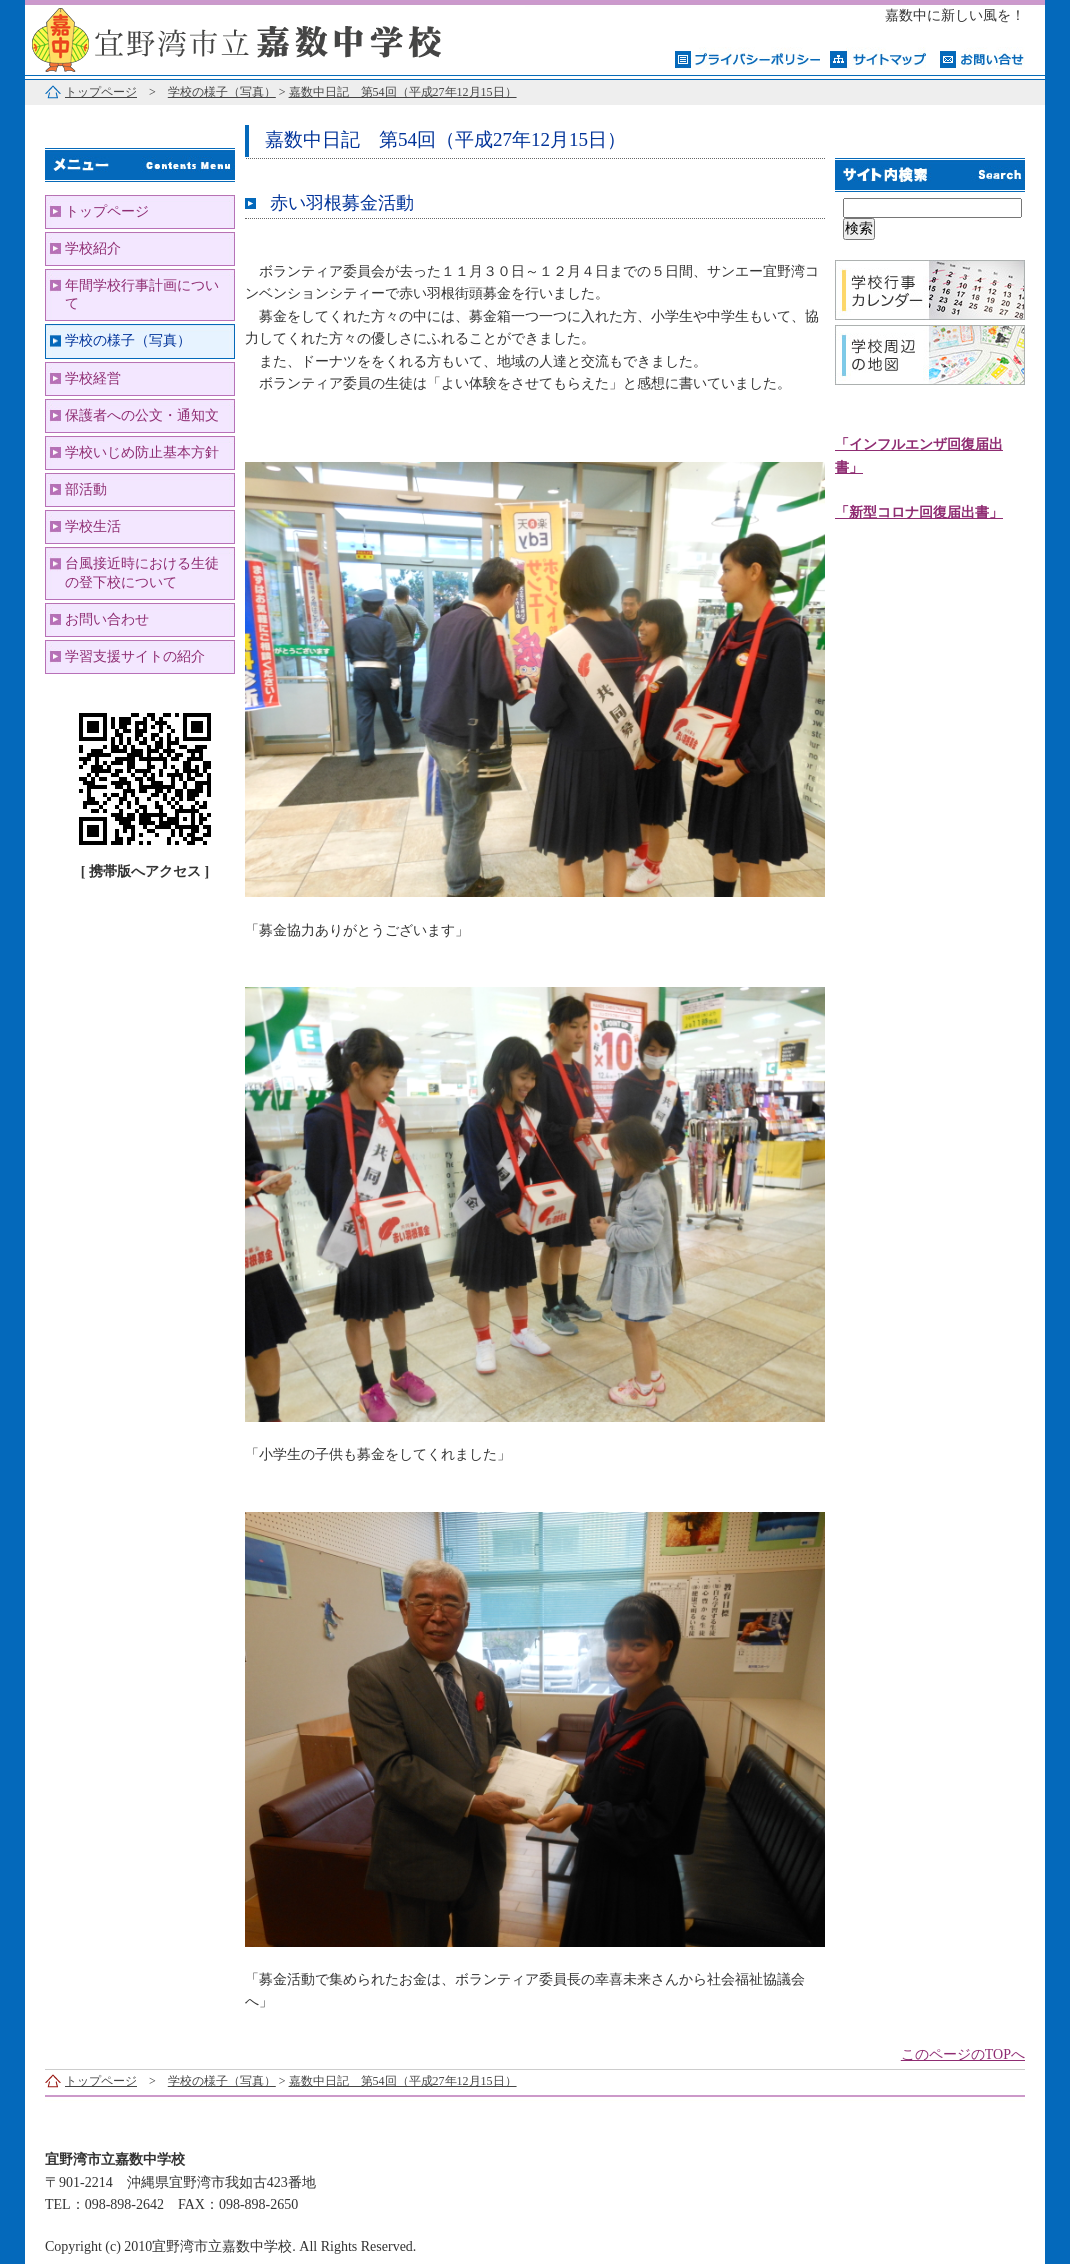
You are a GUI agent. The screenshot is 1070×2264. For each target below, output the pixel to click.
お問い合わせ (107, 619)
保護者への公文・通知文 (142, 415)
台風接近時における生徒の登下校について (142, 572)
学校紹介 (93, 248)
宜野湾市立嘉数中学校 (275, 37)
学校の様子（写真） (222, 92)
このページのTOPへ (963, 2054)
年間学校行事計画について (142, 294)
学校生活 (93, 526)
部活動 (86, 489)
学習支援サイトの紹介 (135, 656)
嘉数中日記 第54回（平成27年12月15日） (403, 92)
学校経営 (93, 378)
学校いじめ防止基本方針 (142, 452)
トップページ (101, 92)
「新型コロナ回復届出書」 (919, 512)
